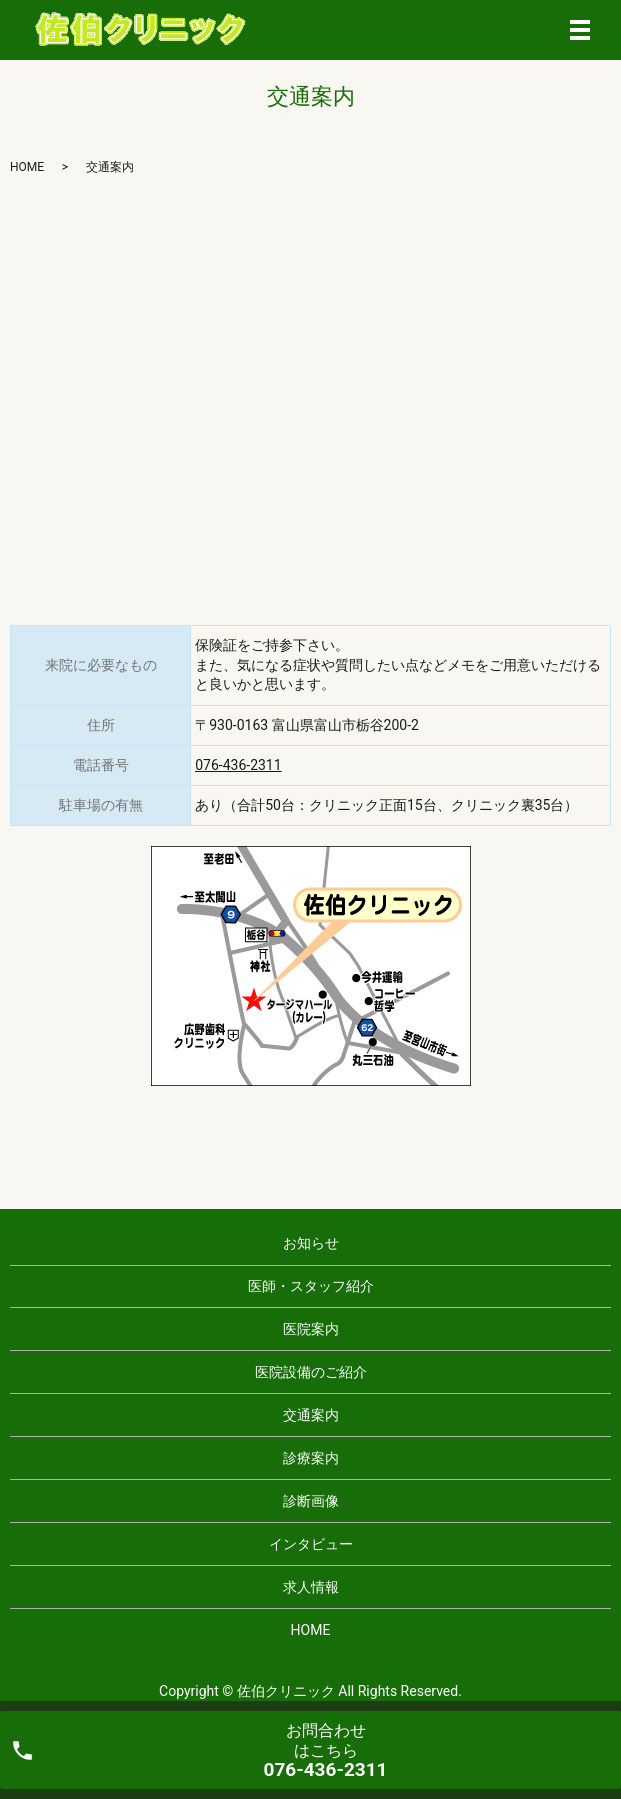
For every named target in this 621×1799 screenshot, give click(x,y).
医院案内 (311, 1329)
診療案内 (311, 1458)
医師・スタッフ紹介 (311, 1286)
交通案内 (311, 1415)
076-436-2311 (238, 765)
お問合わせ (326, 1750)
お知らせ (311, 1243)
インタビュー (311, 1544)
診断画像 (311, 1501)
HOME (27, 167)
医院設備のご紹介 (311, 1372)
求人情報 (311, 1587)
